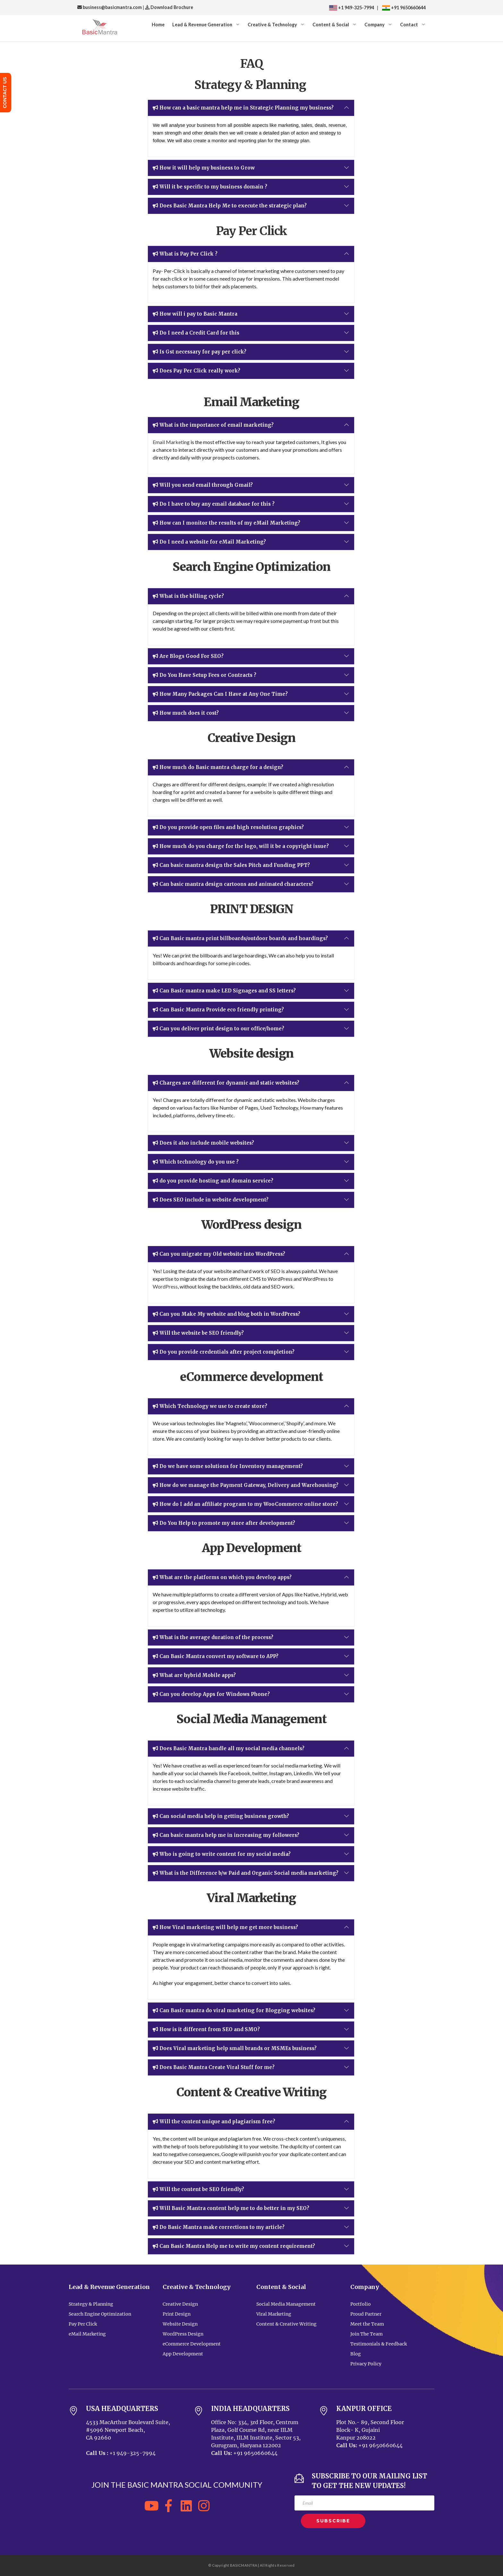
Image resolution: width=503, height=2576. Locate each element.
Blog (355, 2354)
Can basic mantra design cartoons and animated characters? (233, 884)
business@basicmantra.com (109, 7)
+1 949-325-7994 (352, 7)
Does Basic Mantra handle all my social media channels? (228, 1748)
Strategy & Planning (91, 2304)
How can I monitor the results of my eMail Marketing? (226, 523)
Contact (409, 24)
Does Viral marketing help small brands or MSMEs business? (235, 2048)
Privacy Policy (365, 2364)
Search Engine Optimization (100, 2314)
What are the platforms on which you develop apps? (222, 1577)
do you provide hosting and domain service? (213, 1181)
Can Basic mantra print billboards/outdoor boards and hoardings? (240, 938)
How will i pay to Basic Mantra (195, 314)
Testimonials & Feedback (378, 2344)
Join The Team (366, 2334)
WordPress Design (183, 2334)
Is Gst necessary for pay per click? (199, 352)
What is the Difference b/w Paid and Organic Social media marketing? (245, 1873)
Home (158, 24)
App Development (183, 2354)
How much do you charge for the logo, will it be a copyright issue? (241, 846)
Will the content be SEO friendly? (198, 2189)
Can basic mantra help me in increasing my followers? (226, 1835)
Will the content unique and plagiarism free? (214, 2121)
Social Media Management (286, 2304)
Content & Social (330, 24)
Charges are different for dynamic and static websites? (226, 1083)
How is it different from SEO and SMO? (206, 2029)
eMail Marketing (87, 2334)
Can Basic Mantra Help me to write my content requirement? (234, 2246)
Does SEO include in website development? (211, 1200)
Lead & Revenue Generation (202, 24)
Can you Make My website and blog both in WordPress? (226, 1314)
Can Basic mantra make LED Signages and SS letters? (224, 991)
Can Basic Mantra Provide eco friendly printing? (218, 1010)
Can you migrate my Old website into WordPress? (219, 1254)
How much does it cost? (186, 713)
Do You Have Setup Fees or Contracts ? (204, 675)
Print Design (177, 2314)
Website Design (180, 2324)
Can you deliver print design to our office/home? (218, 1029)
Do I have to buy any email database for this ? (214, 504)
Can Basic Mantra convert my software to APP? (215, 1656)
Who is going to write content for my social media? (222, 1854)
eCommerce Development (192, 2344)
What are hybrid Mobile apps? (194, 1675)
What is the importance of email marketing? (213, 425)
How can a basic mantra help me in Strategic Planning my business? (243, 108)
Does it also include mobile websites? (203, 1143)
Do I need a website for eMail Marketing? (209, 542)
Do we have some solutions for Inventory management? (228, 1466)
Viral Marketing (273, 2314)
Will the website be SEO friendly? (198, 1333)
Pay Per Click (83, 2324)
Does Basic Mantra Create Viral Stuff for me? (214, 2067)
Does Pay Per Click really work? (196, 371)
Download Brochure (171, 7)
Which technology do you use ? (196, 1162)
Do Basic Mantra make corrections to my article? (219, 2227)
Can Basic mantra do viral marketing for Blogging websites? (234, 2010)
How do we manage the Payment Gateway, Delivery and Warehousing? (245, 1485)
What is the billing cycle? (188, 596)
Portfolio (360, 2304)
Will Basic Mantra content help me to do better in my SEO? (231, 2208)
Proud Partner (365, 2314)
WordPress (165, 1286)
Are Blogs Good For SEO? (188, 656)
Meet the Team (367, 2324)
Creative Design (180, 2304)
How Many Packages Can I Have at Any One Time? (220, 694)
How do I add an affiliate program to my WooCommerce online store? (245, 1504)
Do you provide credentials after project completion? (223, 1352)
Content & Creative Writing (286, 2324)
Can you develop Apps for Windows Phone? (211, 1694)
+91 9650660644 (408, 7)
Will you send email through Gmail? (203, 485)
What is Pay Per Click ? (185, 254)
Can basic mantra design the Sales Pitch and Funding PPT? (231, 865)
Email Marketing (171, 442)
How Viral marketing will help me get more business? (225, 1927)
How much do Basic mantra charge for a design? (218, 767)
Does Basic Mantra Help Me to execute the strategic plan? (230, 206)
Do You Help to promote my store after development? (224, 1523)
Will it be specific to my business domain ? (210, 187)
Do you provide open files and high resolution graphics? (228, 827)
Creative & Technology (272, 24)
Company (374, 24)
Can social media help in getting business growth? (221, 1816)
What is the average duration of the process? (213, 1637)
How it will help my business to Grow (204, 168)
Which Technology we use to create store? (210, 1406)
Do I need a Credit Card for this (196, 333)
